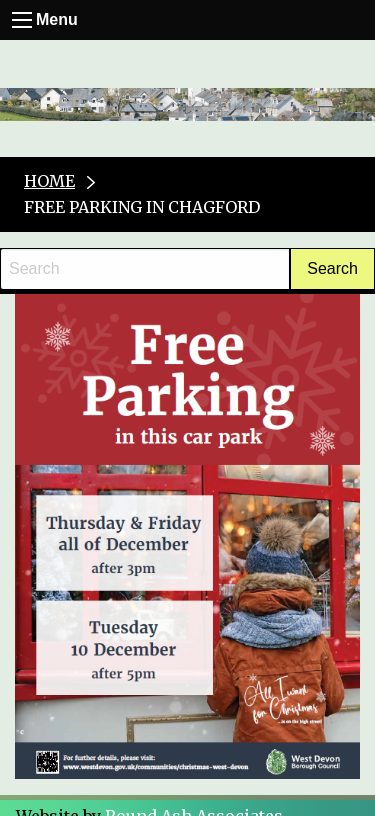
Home (49, 181)
